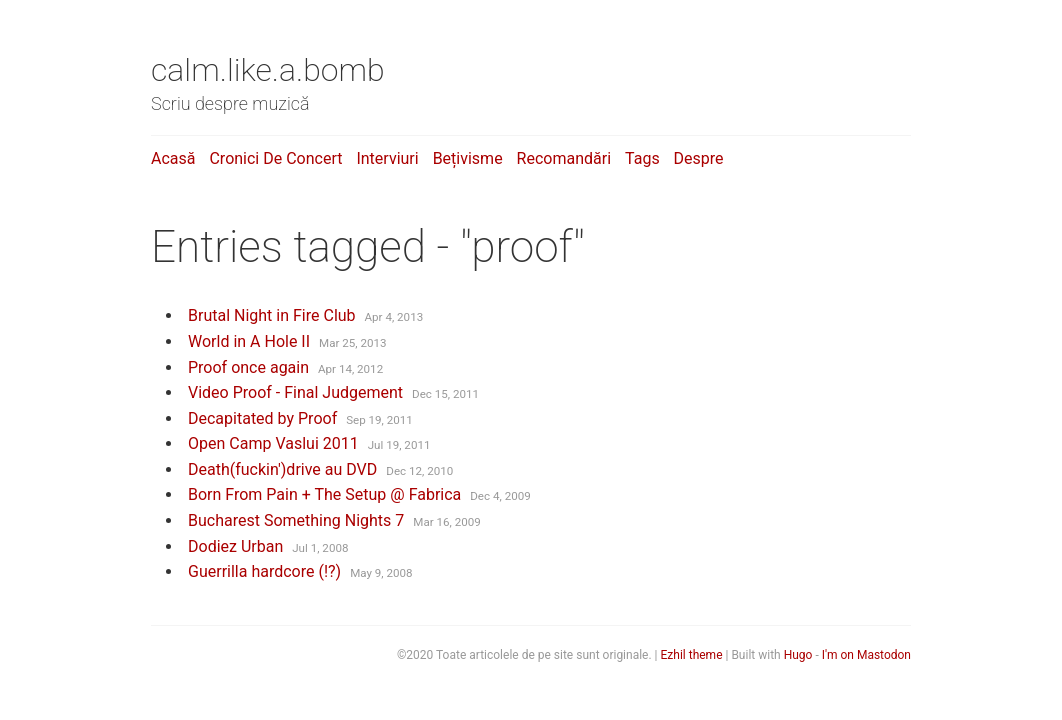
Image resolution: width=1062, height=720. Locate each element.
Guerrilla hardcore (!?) (264, 571)
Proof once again (248, 367)
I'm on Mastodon (866, 655)
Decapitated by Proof (262, 418)
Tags (642, 158)
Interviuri (387, 158)
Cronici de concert (275, 158)
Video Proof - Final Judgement (295, 392)
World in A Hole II (249, 341)
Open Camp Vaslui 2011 (273, 443)
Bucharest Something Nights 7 (296, 520)
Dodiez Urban (235, 546)
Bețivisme (468, 158)
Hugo (798, 655)
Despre (699, 158)
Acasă (173, 158)
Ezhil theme (692, 655)
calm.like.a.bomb (268, 70)
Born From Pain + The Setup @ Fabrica (324, 494)
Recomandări (564, 158)
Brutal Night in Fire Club (272, 315)
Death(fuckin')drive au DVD (282, 469)
